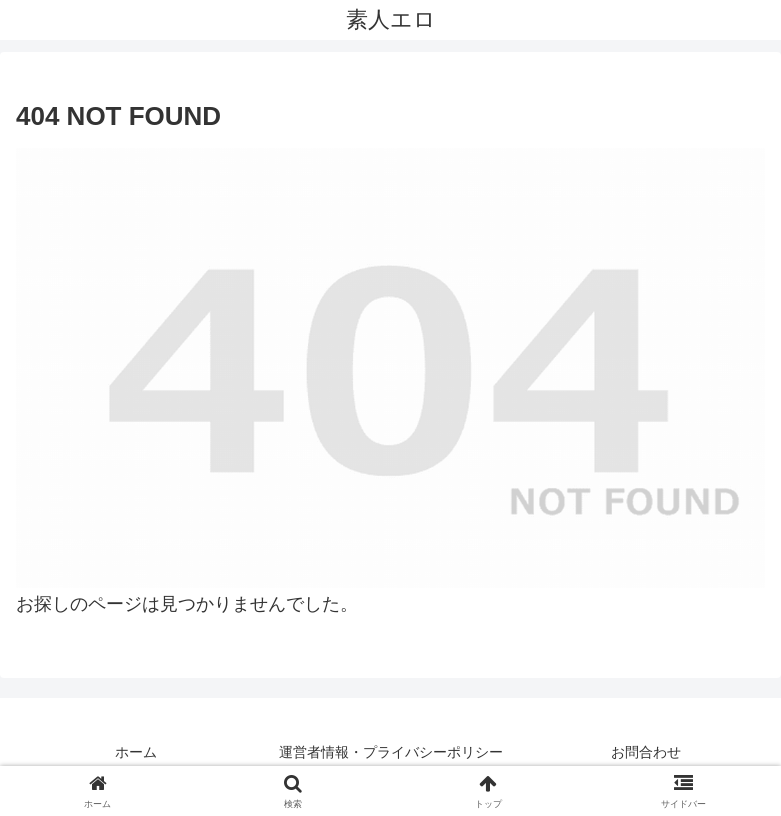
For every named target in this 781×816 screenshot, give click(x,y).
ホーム (136, 752)
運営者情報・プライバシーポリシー (391, 752)
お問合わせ (646, 752)
